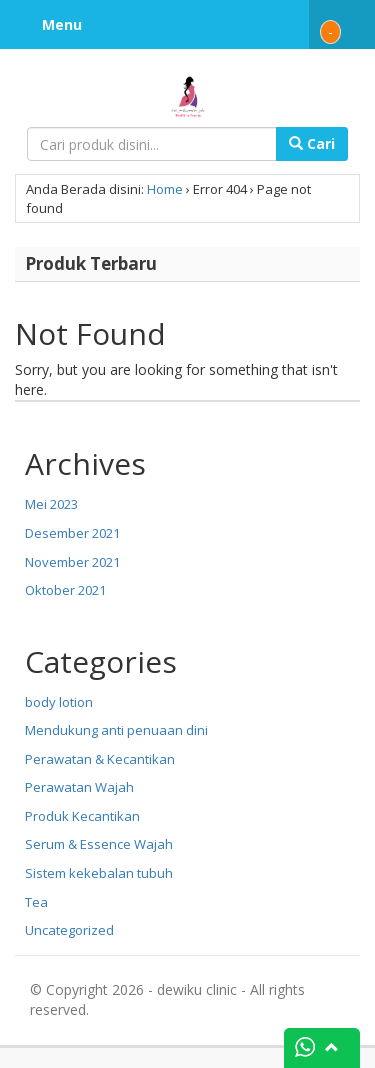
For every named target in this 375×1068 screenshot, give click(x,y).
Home (165, 189)
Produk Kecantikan (82, 816)
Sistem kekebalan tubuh (99, 873)
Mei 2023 (51, 504)
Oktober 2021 (65, 590)
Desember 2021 (72, 533)
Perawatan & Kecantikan (100, 759)
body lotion (59, 702)
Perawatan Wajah (79, 787)
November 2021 (72, 562)
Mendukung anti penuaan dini (116, 730)
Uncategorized (69, 930)
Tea (36, 902)
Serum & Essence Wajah (99, 844)
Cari (312, 143)
